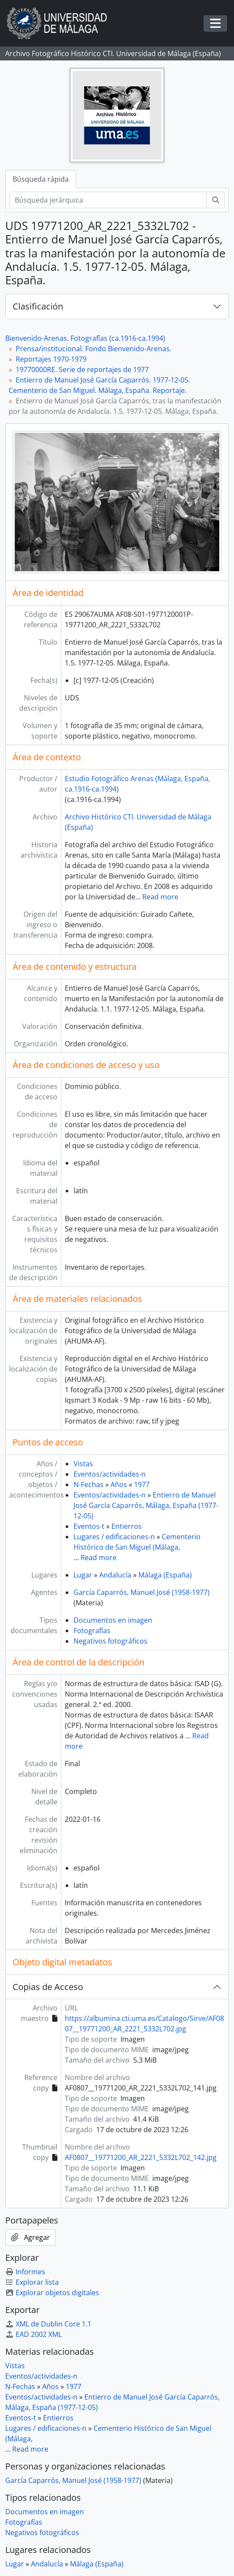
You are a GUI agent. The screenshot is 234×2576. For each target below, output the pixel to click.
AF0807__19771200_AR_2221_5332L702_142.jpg (141, 2157)
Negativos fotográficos (110, 1641)
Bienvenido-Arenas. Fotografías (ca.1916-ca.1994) (85, 338)
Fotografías (92, 1630)
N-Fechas (89, 1484)
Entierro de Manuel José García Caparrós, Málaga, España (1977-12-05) (146, 1505)
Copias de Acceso (48, 1987)
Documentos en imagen (113, 1620)
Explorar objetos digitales (52, 2292)
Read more (160, 897)
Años (118, 1484)
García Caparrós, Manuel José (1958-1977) (142, 1592)
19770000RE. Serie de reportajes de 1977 (82, 369)
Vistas (83, 1463)
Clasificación (38, 306)
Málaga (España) (165, 1575)
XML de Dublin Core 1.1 (48, 2324)
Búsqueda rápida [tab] (41, 179)
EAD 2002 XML (33, 2334)
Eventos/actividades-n (110, 1474)
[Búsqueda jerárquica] (108, 200)
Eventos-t (89, 1526)
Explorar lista (32, 2282)
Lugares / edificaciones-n (114, 1536)
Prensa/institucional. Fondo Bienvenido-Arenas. (93, 348)
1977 (142, 1484)
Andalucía (115, 1575)
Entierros (126, 1526)
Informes (25, 2271)
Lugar (83, 1575)
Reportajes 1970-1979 (51, 359)
